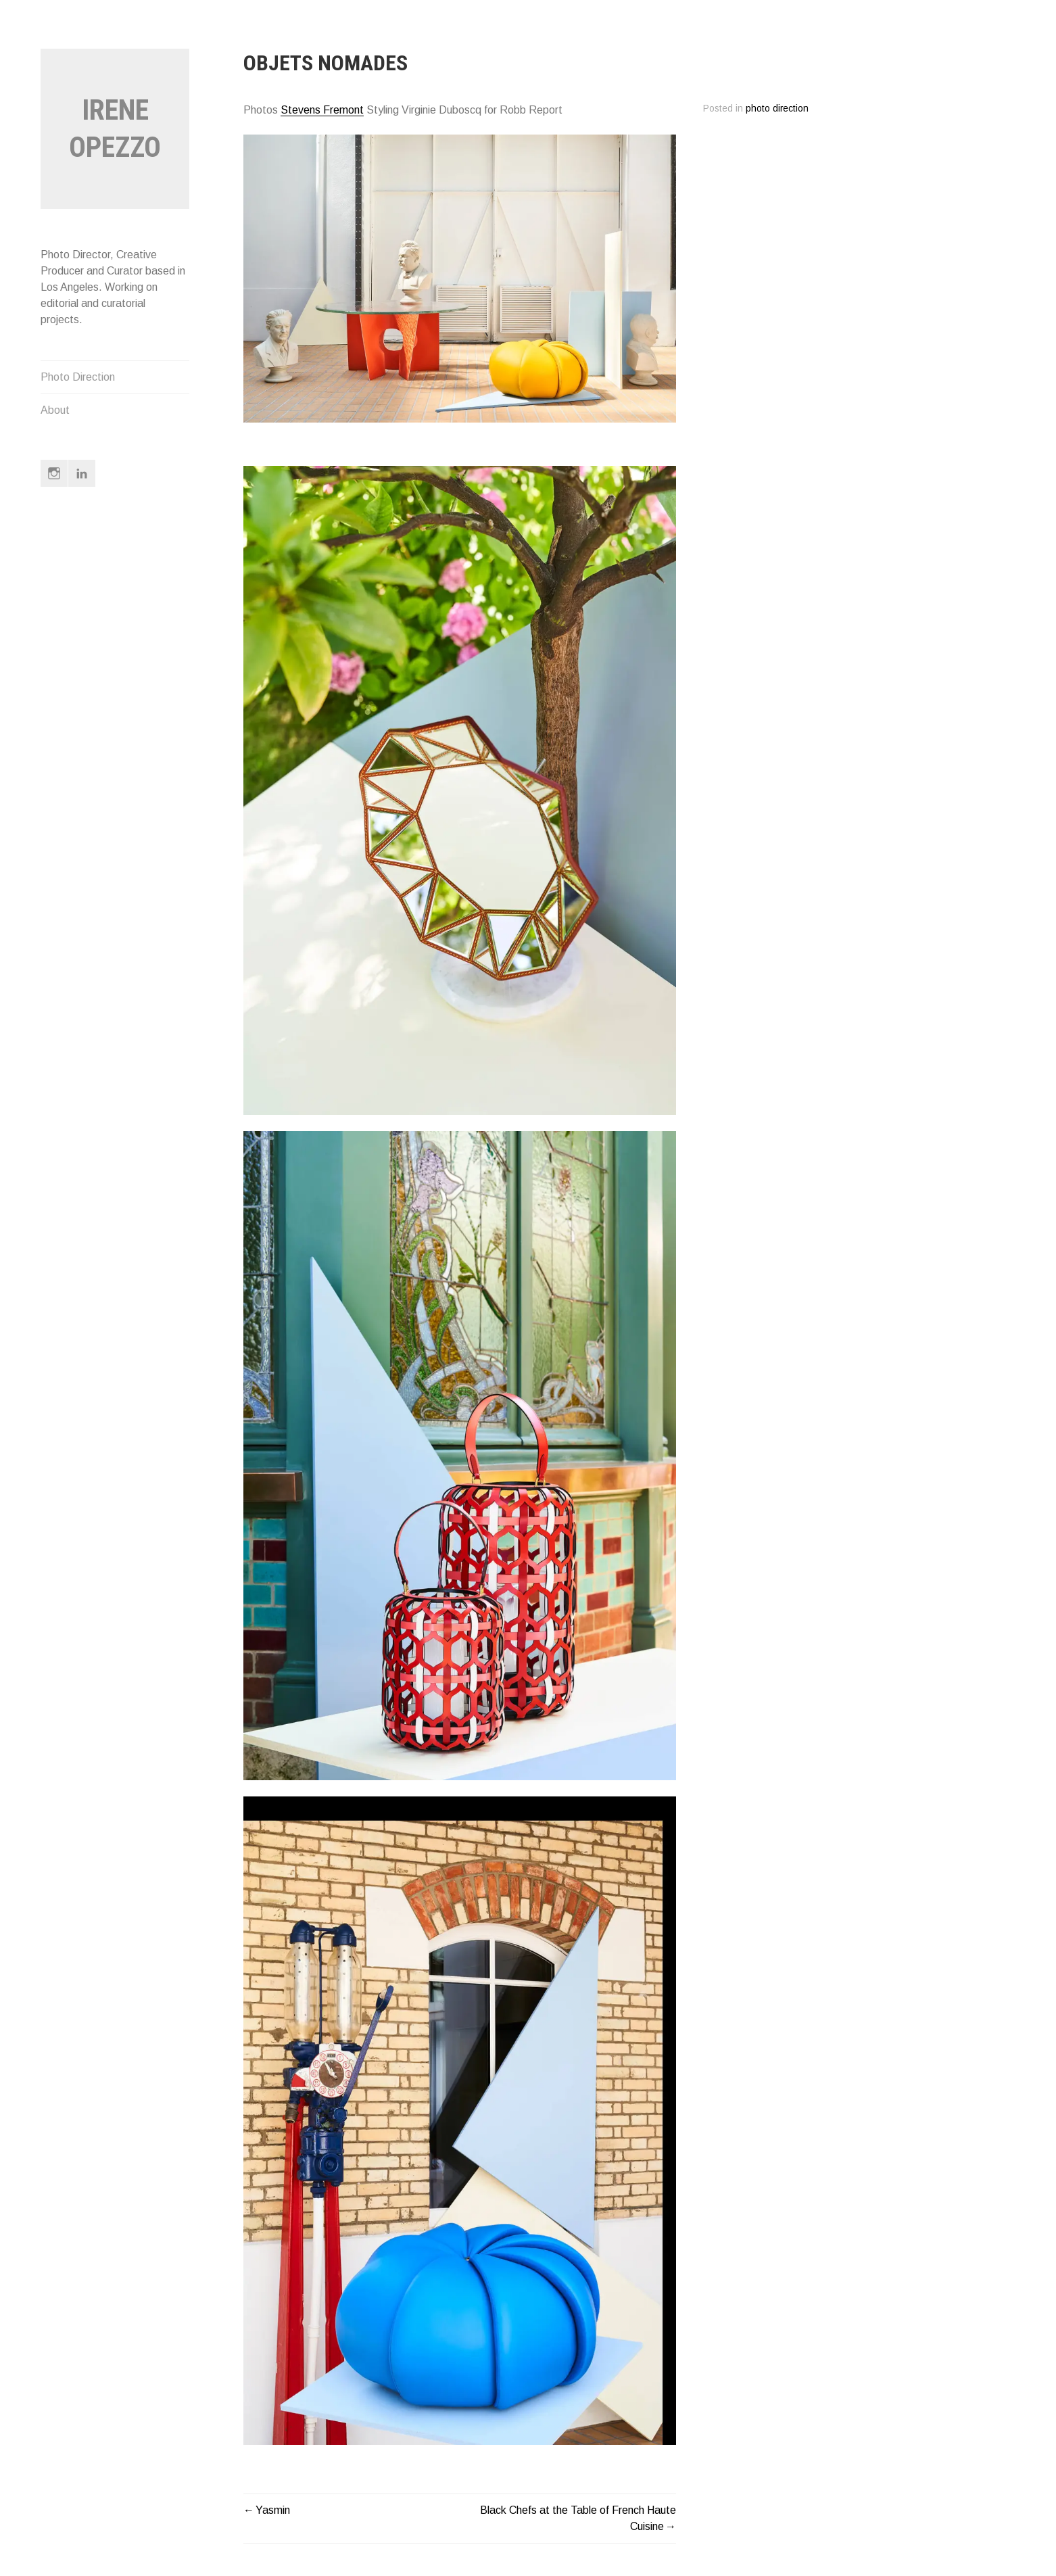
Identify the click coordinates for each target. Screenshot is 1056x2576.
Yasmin (273, 2510)
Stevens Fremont (322, 110)
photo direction (777, 108)
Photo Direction (78, 377)
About (55, 410)
